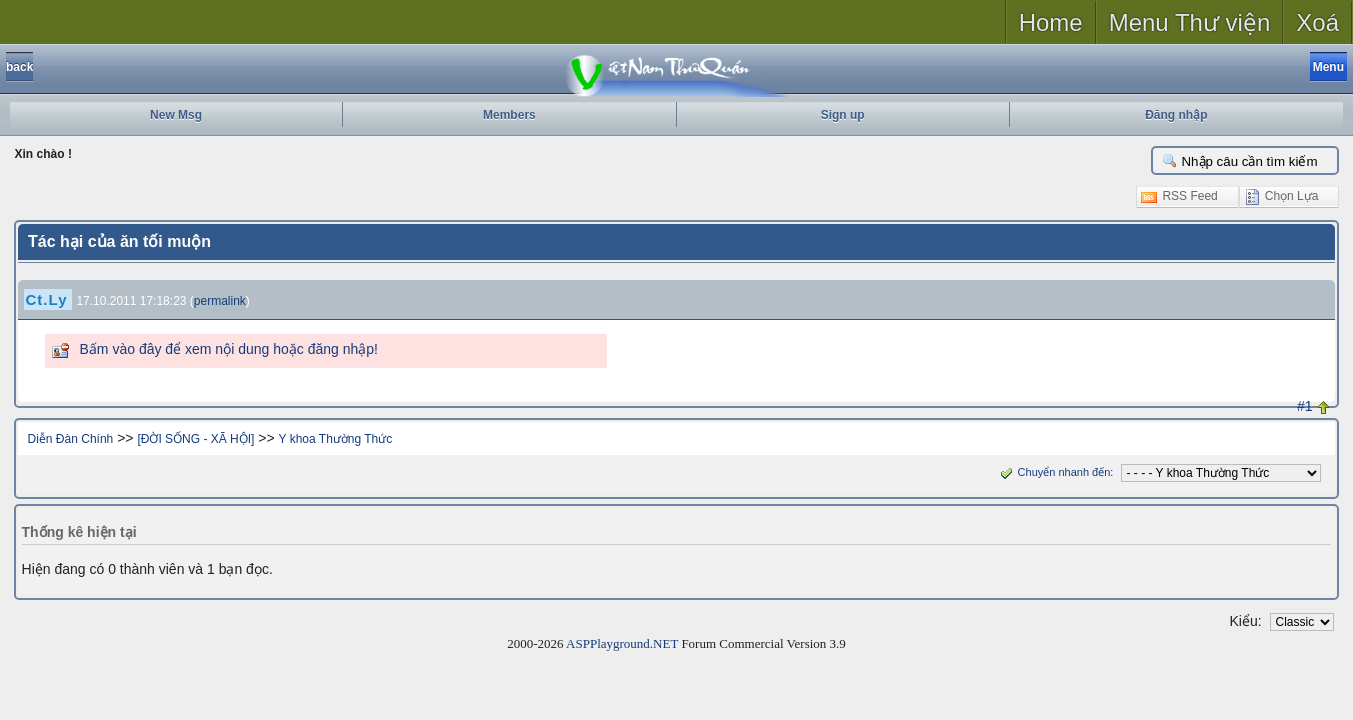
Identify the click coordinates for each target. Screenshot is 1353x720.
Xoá (1317, 22)
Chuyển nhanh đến (1053, 472)
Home (1051, 22)
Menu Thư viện (1190, 22)
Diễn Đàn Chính (71, 439)
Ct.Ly (47, 299)
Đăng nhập (1176, 115)
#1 (1305, 406)
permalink (220, 301)
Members (509, 115)
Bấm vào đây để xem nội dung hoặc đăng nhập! (229, 349)
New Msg (176, 115)
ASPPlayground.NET (622, 643)
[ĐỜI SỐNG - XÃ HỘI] (195, 439)
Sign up (843, 115)
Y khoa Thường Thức (336, 439)
